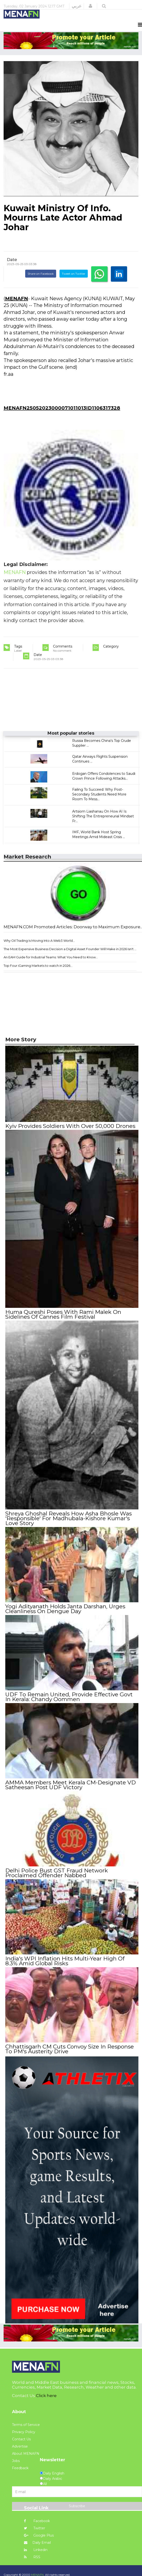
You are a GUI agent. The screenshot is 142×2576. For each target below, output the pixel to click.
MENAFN (16, 298)
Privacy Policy (23, 2432)
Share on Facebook (41, 273)
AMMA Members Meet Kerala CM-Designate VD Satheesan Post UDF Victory (70, 1785)
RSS (32, 2557)
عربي (77, 6)
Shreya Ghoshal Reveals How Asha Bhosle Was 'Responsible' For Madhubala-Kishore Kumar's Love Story (68, 1518)
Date (12, 259)
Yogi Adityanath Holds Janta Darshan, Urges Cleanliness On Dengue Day (65, 1609)
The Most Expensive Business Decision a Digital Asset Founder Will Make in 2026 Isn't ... (70, 949)
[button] (90, 6)
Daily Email (37, 2542)
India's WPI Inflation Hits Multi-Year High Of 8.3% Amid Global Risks (64, 1961)
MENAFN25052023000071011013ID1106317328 (62, 408)
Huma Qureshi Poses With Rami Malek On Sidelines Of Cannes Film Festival (63, 1314)
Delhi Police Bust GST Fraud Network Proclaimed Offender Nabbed (56, 1873)
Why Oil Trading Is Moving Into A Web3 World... (39, 940)
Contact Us (21, 2439)
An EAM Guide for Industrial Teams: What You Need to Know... (51, 957)
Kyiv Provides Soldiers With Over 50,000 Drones (70, 1126)
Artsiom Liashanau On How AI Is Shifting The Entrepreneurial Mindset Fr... (103, 816)
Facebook (37, 2521)
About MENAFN (25, 2453)
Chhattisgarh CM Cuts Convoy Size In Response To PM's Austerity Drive (69, 2049)
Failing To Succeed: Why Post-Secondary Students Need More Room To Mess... (99, 794)
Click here (46, 2395)
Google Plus (39, 2535)
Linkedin (35, 2550)
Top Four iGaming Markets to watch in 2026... (38, 965)
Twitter (34, 2528)
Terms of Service (26, 2425)
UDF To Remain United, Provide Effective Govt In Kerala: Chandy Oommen (69, 1697)
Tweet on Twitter (73, 273)
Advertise (20, 2446)
